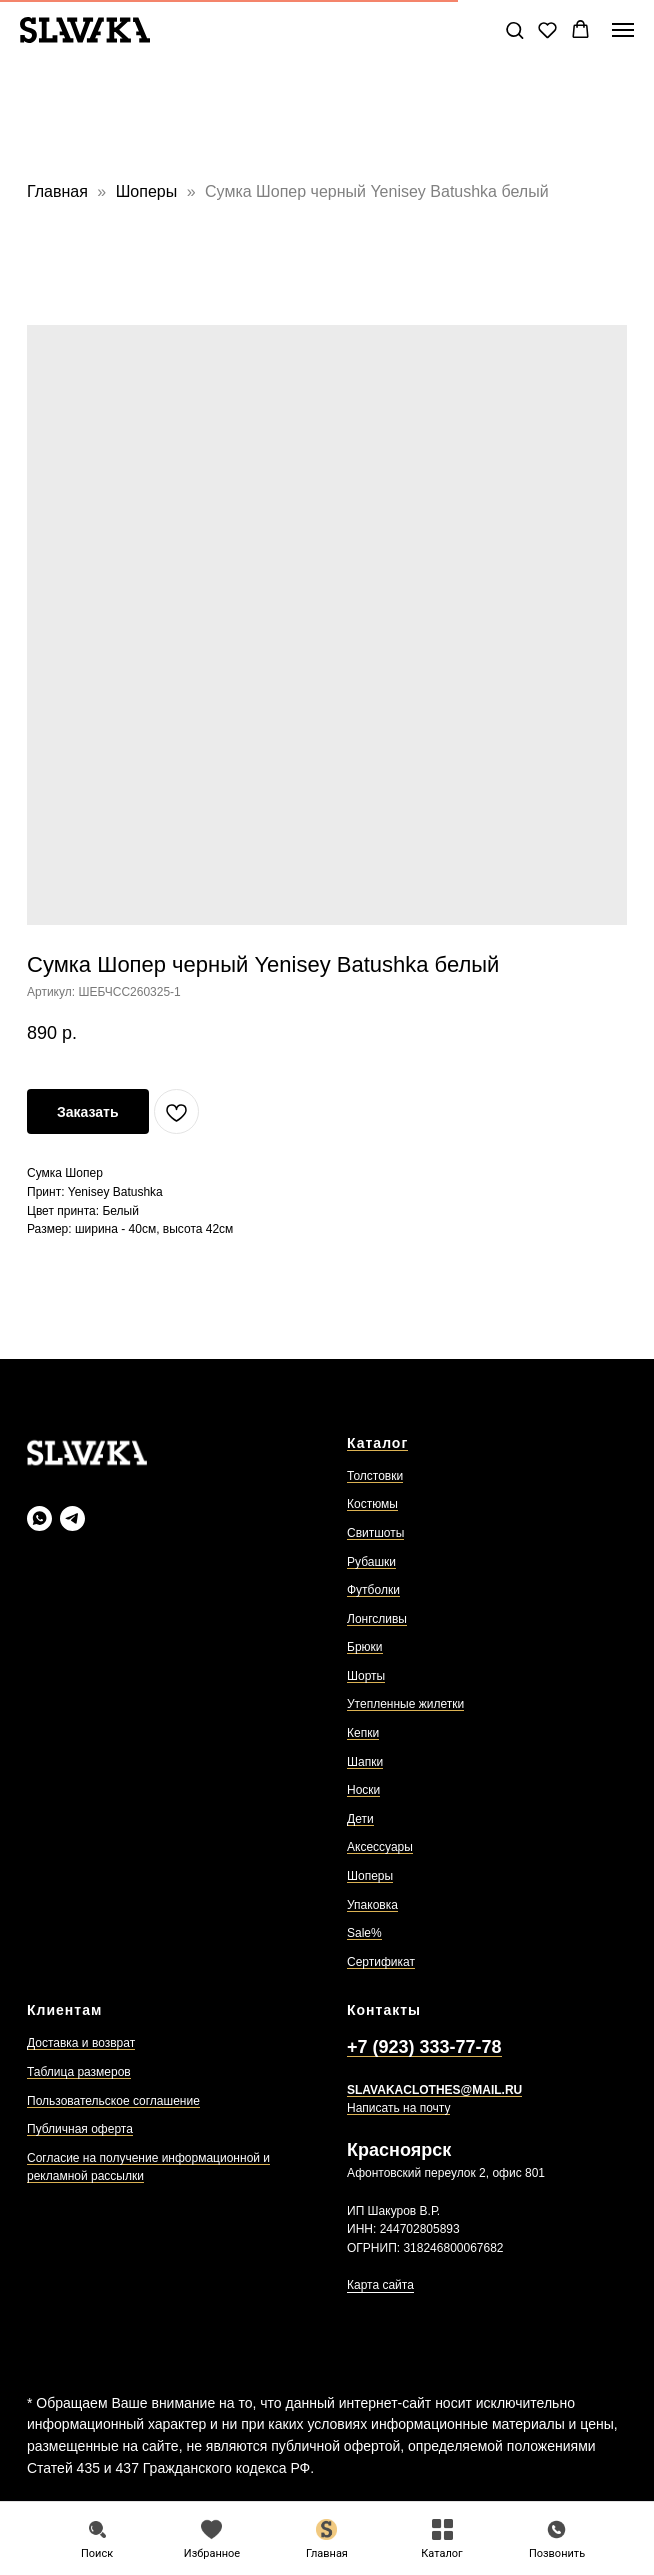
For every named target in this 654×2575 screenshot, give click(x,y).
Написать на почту (398, 2108)
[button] (514, 29)
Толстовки (375, 1476)
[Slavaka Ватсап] (39, 1518)
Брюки (365, 1647)
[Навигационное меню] (623, 30)
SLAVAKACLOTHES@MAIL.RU (434, 2090)
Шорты (366, 1676)
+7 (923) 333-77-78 (424, 2047)
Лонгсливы (377, 1619)
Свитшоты (375, 1533)
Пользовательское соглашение (113, 2101)
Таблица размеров (79, 2072)
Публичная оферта (80, 2129)
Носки (363, 1790)
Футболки (373, 1590)
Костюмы (372, 1504)
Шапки (365, 1762)
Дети (360, 1819)
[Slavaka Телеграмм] (72, 1518)
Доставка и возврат (81, 2043)
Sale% (364, 1933)
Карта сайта (380, 2285)
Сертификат (381, 1962)
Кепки (363, 1733)
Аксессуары (380, 1847)
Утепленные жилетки (405, 1704)
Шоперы (149, 191)
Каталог (377, 1443)
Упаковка (372, 1905)
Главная (57, 191)
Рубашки (371, 1562)
